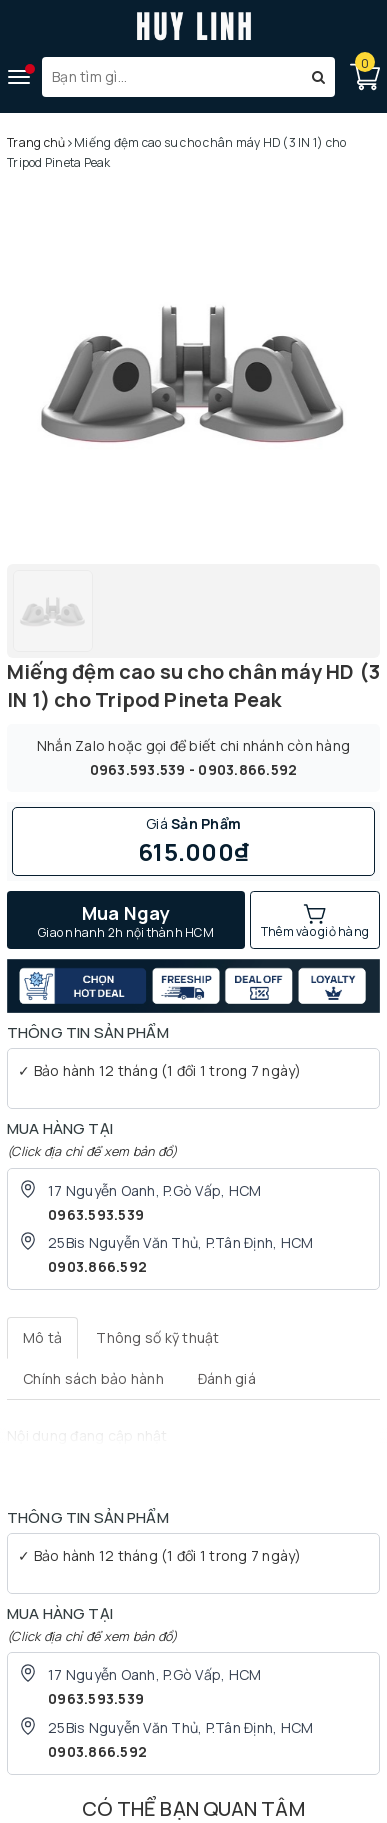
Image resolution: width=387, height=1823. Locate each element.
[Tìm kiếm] (318, 77)
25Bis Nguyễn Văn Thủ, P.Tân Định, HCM (180, 1242)
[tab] (42, 1338)
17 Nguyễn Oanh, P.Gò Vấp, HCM (154, 1190)
